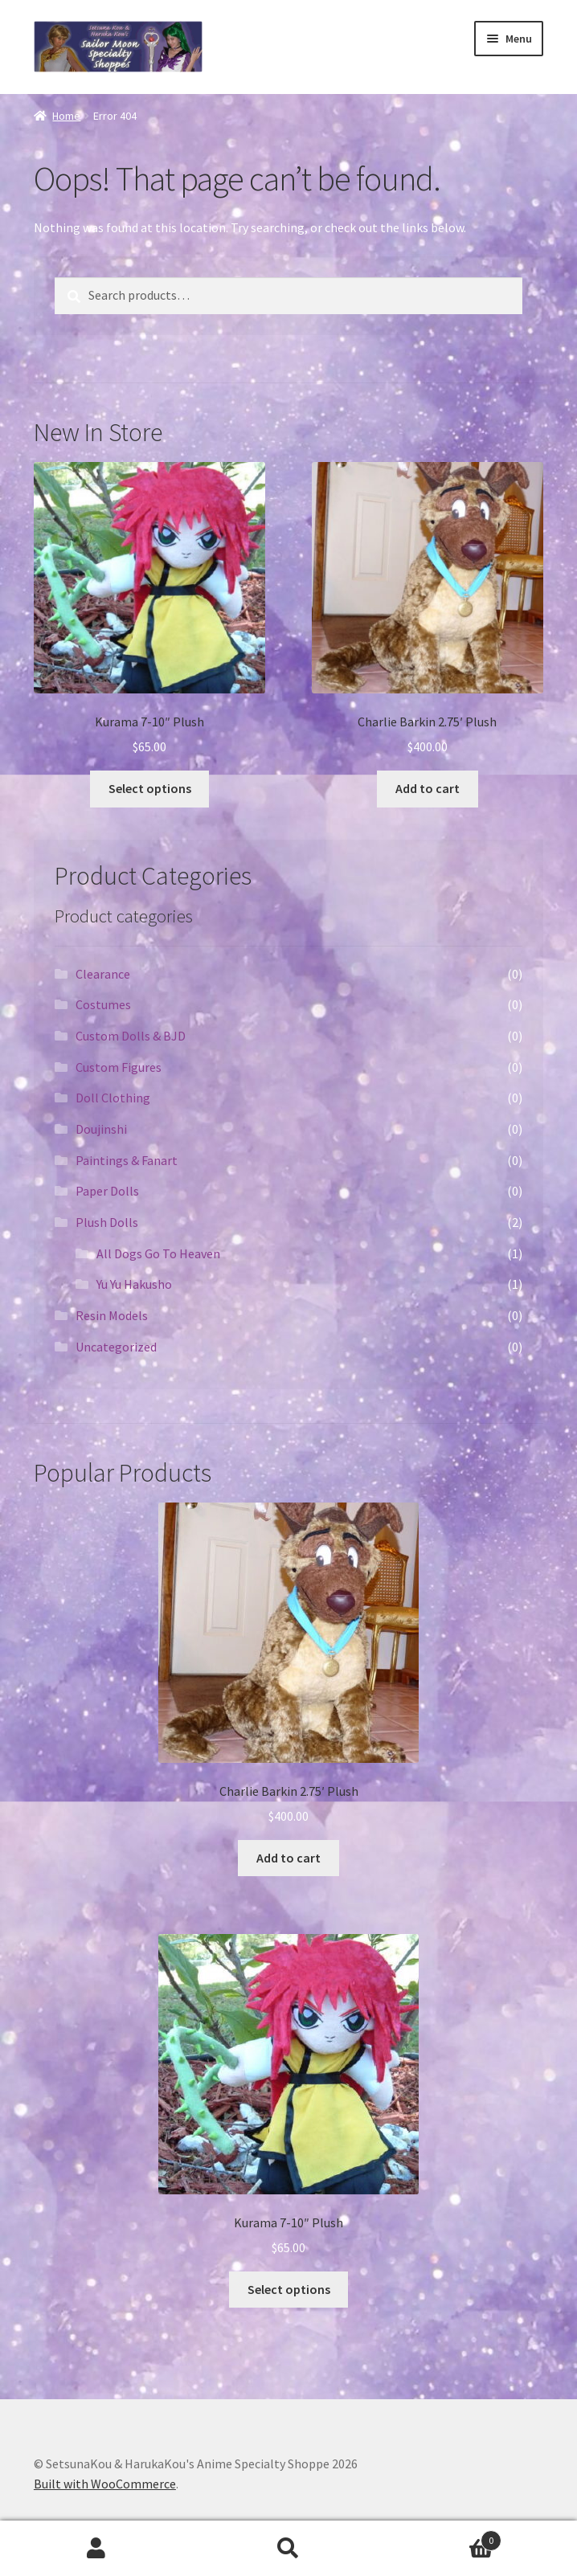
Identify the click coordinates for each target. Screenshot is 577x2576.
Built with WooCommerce (105, 2484)
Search (288, 2548)
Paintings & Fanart (127, 1160)
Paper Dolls (107, 1191)
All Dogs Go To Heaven (158, 1253)
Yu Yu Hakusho (134, 1284)
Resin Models (112, 1315)
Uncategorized (116, 1347)
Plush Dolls (107, 1222)
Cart (443, 2537)
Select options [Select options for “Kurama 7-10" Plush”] (149, 788)
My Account (96, 2548)
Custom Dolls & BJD (131, 1036)
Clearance (103, 974)
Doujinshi (101, 1129)
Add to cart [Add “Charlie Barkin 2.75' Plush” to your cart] (427, 788)
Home (66, 115)
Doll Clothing (113, 1098)
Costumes (103, 1004)
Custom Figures (119, 1067)
